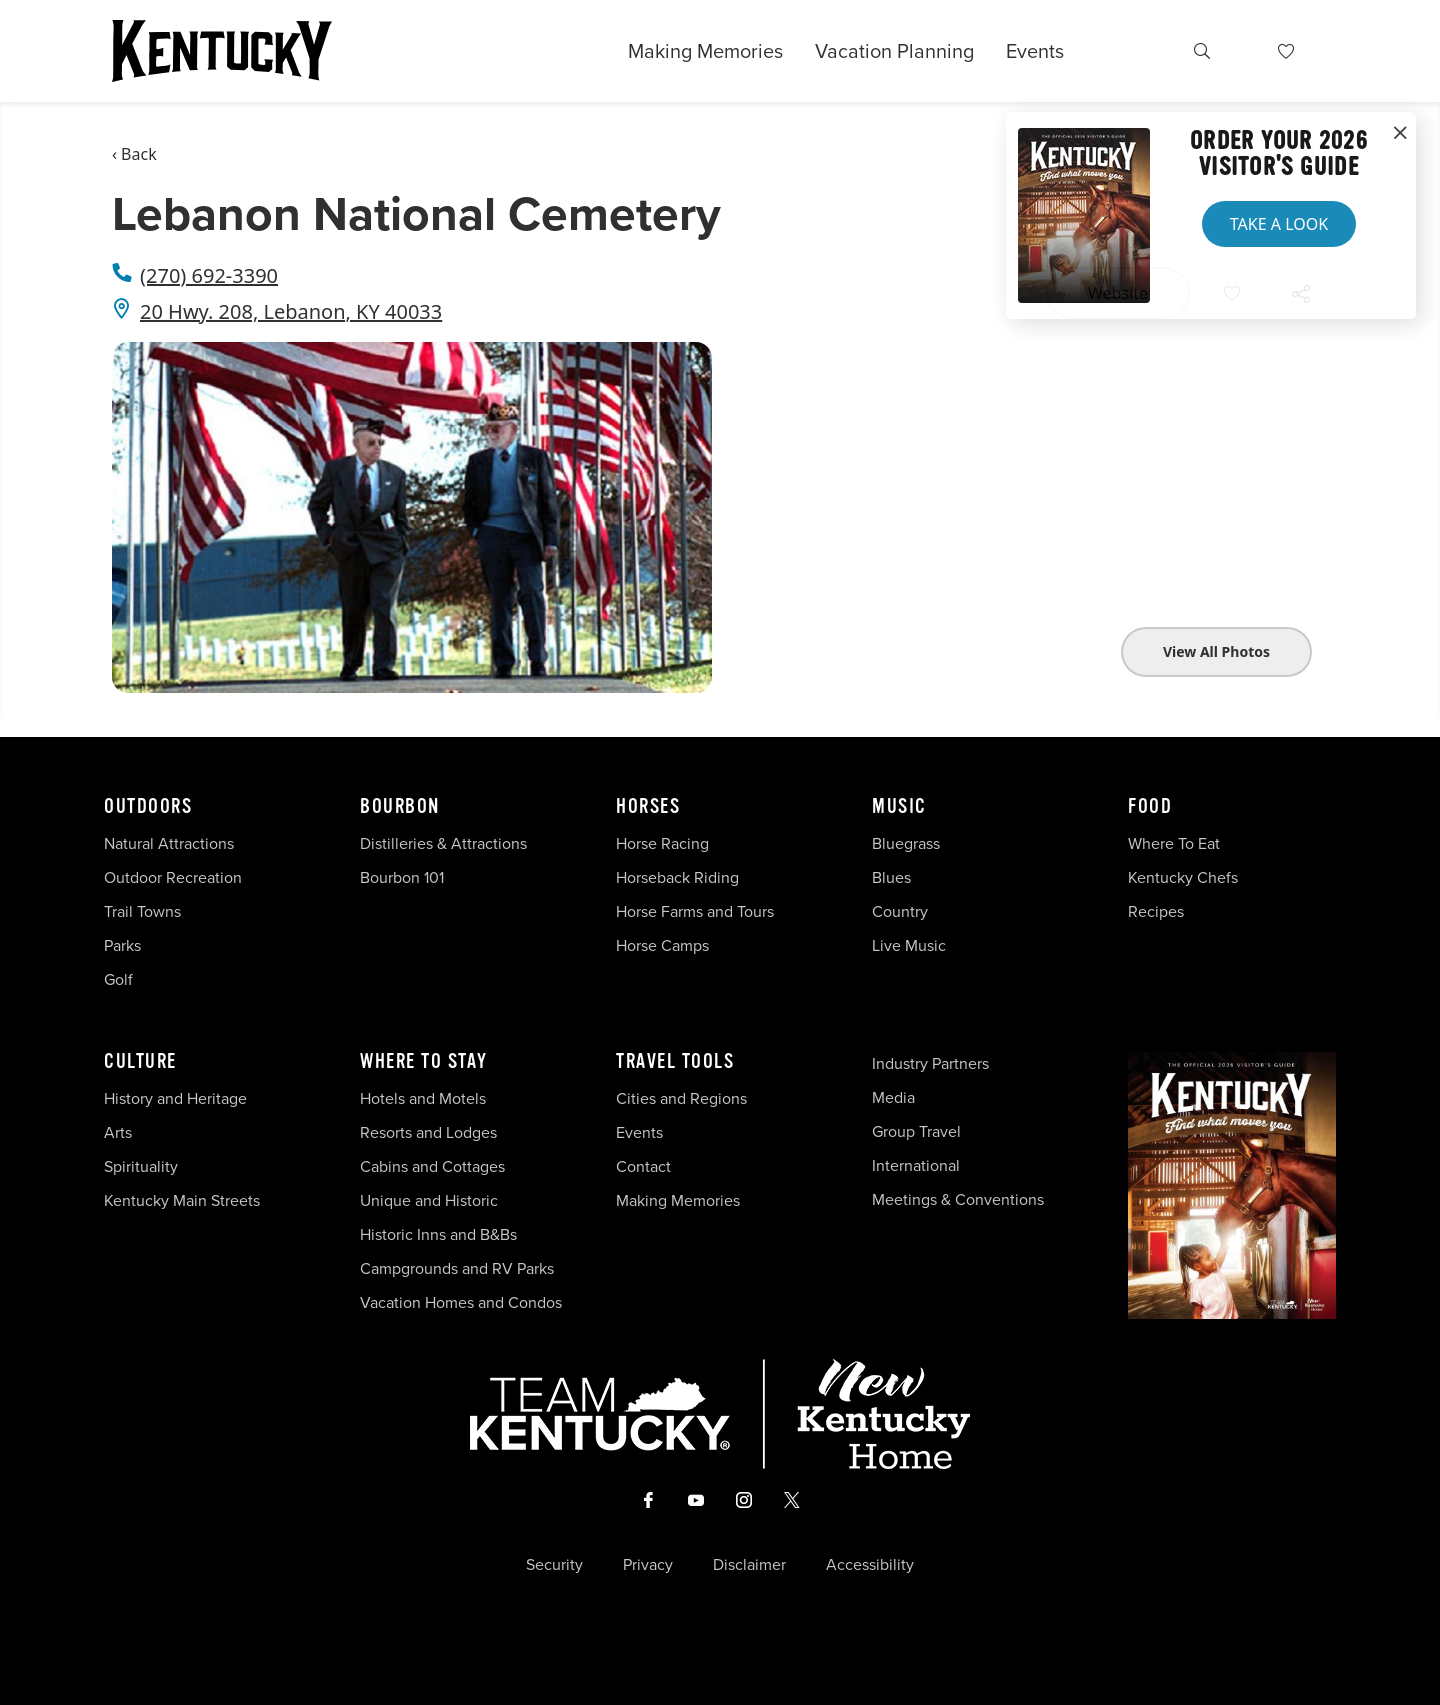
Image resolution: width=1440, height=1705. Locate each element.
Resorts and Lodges (428, 1132)
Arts (118, 1132)
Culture (140, 1062)
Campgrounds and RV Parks (457, 1268)
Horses (648, 807)
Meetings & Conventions (958, 1199)
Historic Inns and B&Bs (438, 1234)
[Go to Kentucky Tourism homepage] (222, 51)
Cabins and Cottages (432, 1166)
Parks (122, 945)
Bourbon (400, 807)
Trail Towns (142, 911)
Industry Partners (930, 1063)
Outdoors (148, 807)
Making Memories (705, 51)
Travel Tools (675, 1062)
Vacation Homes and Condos (461, 1302)
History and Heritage (177, 1098)
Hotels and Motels (423, 1098)
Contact (643, 1166)
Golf (118, 979)
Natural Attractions (169, 843)
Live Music (909, 945)
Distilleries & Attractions (443, 843)
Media (893, 1097)
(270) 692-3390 (209, 275)
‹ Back (134, 154)
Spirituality (143, 1166)
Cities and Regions (681, 1098)
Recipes (1158, 911)
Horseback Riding (677, 877)
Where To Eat (1174, 843)
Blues (891, 877)
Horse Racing (662, 843)
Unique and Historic (429, 1200)
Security (554, 1565)
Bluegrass (906, 843)
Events (1035, 51)
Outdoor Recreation (173, 877)
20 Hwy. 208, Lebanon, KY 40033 (291, 311)
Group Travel (916, 1131)
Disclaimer (749, 1565)
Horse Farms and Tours (695, 911)
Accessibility (870, 1565)
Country (900, 911)
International (916, 1165)
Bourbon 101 (402, 877)
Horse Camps (662, 945)
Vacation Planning (894, 51)
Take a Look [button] (1279, 224)
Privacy (648, 1565)
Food (1150, 807)
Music (899, 807)
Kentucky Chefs (1183, 877)
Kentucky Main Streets (182, 1200)
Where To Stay (424, 1062)
